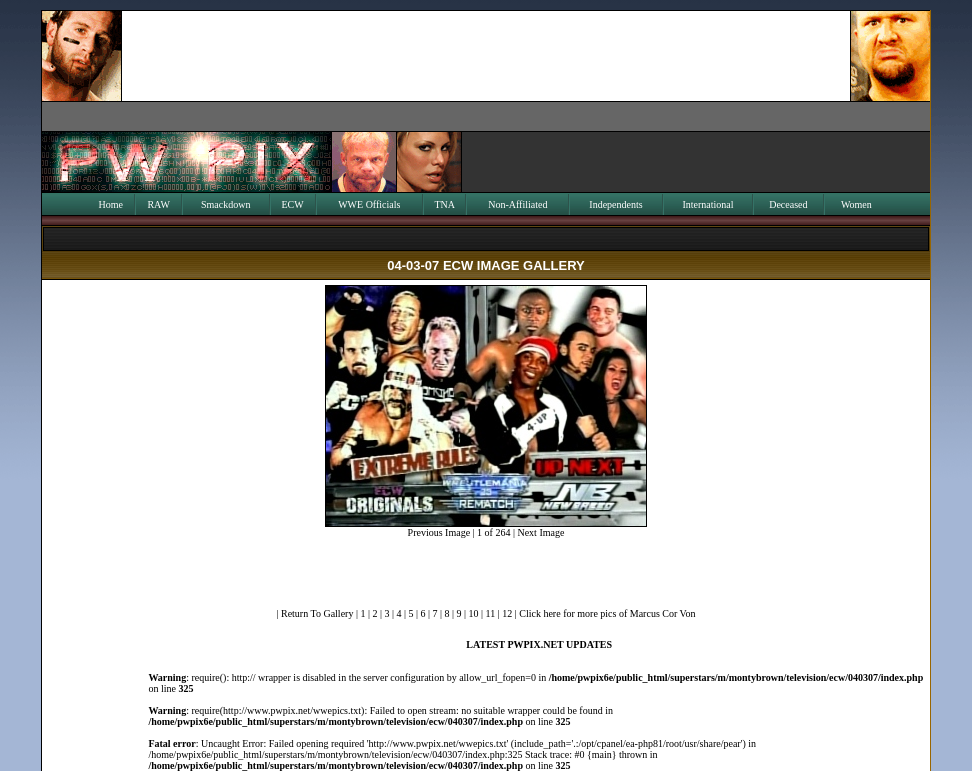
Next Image (540, 532)
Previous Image (439, 532)
